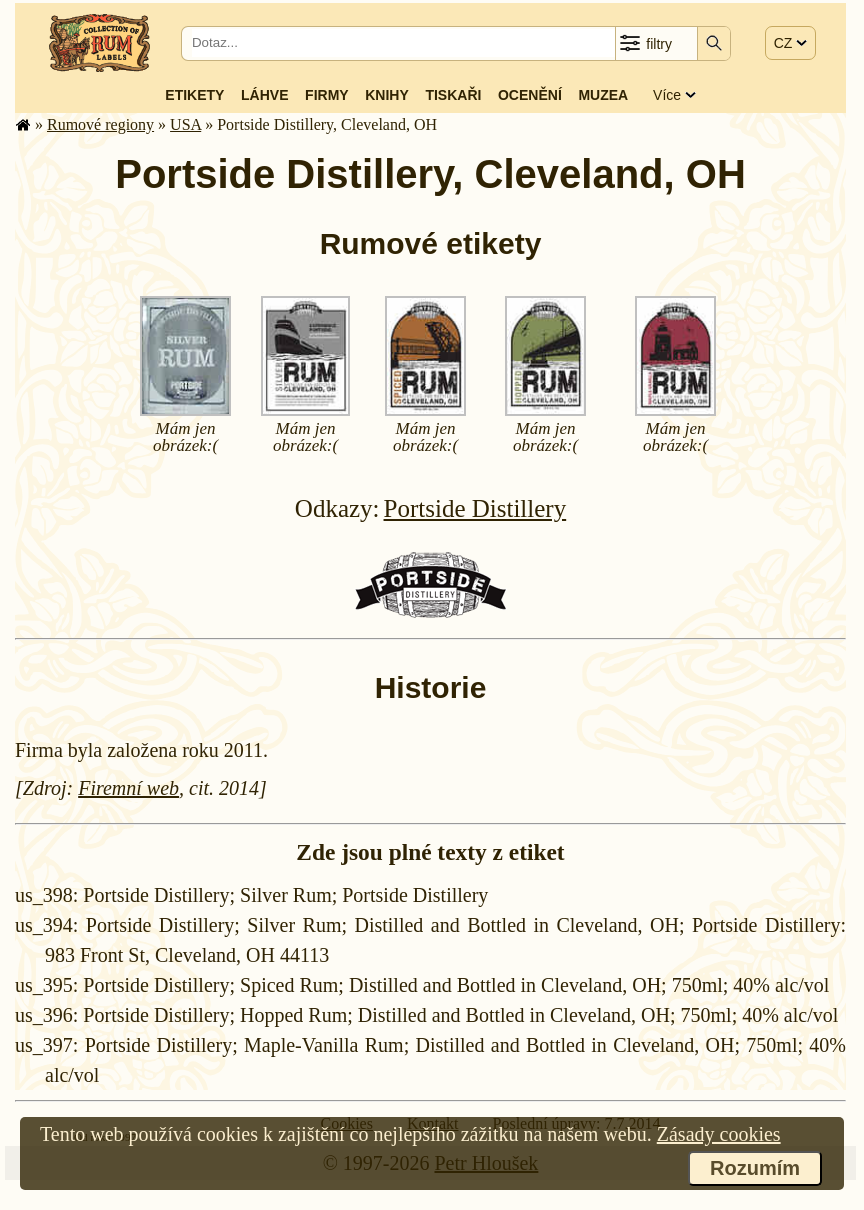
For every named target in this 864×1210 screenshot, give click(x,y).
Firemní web (128, 788)
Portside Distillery (475, 508)
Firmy (327, 95)
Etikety (194, 95)
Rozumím (755, 1168)
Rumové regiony (100, 124)
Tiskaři (453, 95)
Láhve (264, 95)
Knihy (387, 95)
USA (185, 124)
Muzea (603, 95)
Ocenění (530, 95)
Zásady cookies (719, 1134)
